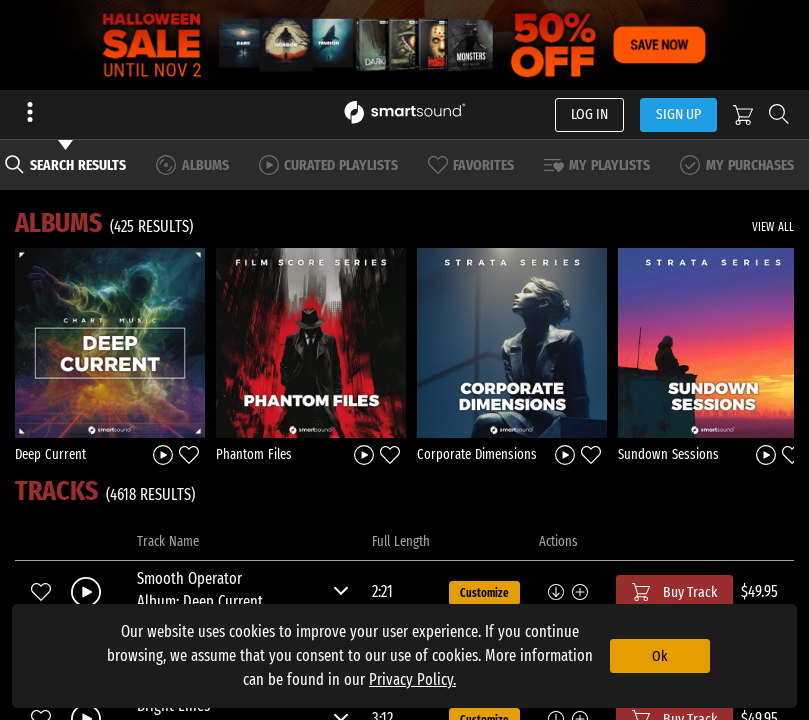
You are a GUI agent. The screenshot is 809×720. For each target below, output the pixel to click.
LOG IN (589, 114)
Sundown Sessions (668, 454)
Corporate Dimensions (477, 454)
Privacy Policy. (412, 679)
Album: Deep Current (200, 601)
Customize (484, 593)
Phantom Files (254, 454)
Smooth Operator (189, 578)
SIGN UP (678, 114)
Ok (659, 656)
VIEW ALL (773, 227)
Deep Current (50, 454)
